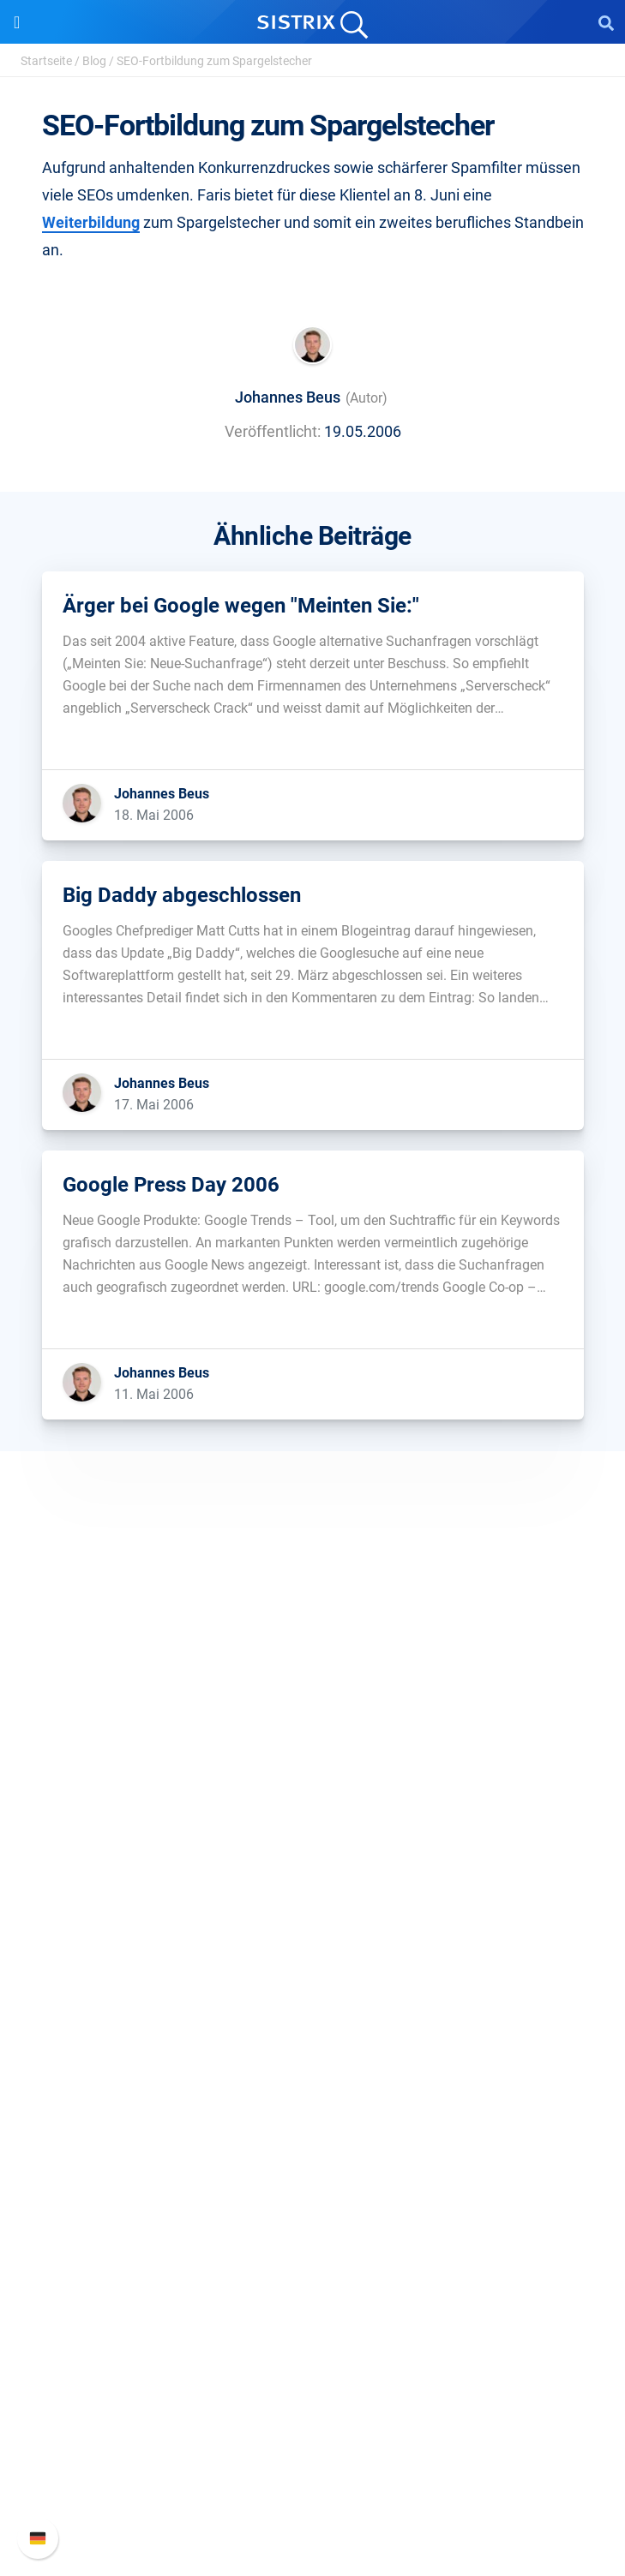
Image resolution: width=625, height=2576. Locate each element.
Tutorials (313, 2249)
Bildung (313, 1802)
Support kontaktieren (312, 2473)
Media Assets (312, 2304)
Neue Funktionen (312, 2418)
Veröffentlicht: (273, 431)
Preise (312, 1943)
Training (313, 2139)
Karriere (313, 1774)
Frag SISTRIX (313, 2112)
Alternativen (313, 2276)
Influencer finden (312, 2025)
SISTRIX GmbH (312, 1715)
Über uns (313, 1747)
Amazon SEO (312, 1998)
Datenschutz (312, 1829)
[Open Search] (606, 22)
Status (313, 2500)
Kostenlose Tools (312, 2222)
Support (312, 2358)
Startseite (46, 61)
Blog (94, 61)
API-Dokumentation (312, 2445)
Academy (313, 2167)
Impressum (312, 1857)
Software (312, 1911)
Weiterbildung (91, 222)
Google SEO (313, 1971)
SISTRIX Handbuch (312, 2390)
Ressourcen (312, 2080)
